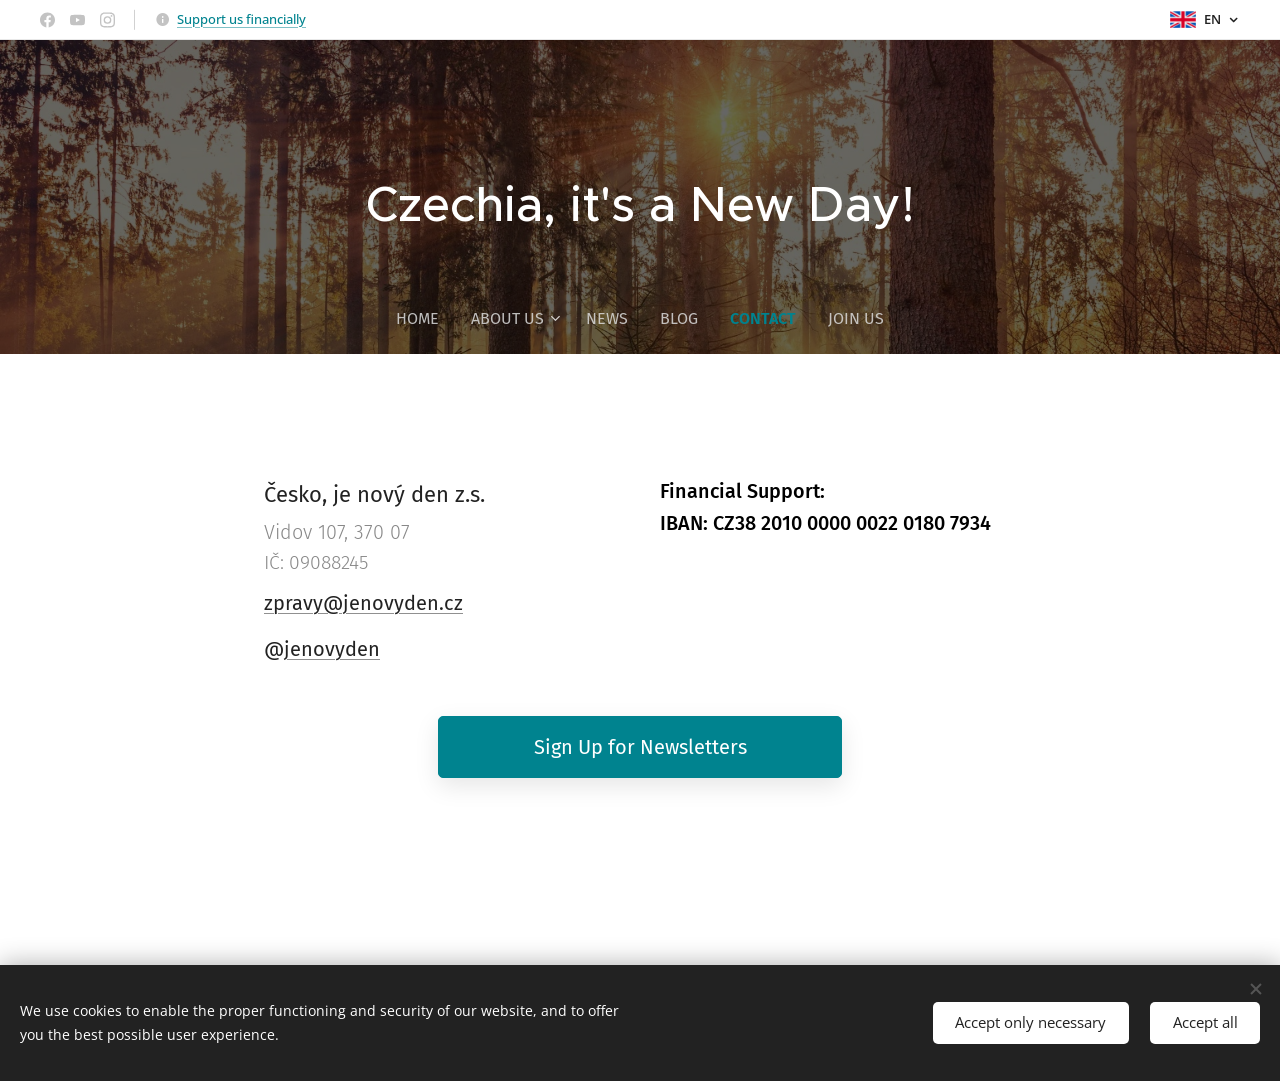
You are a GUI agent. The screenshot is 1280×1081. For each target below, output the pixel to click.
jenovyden (332, 649)
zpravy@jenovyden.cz (363, 603)
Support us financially (241, 19)
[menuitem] (425, 319)
